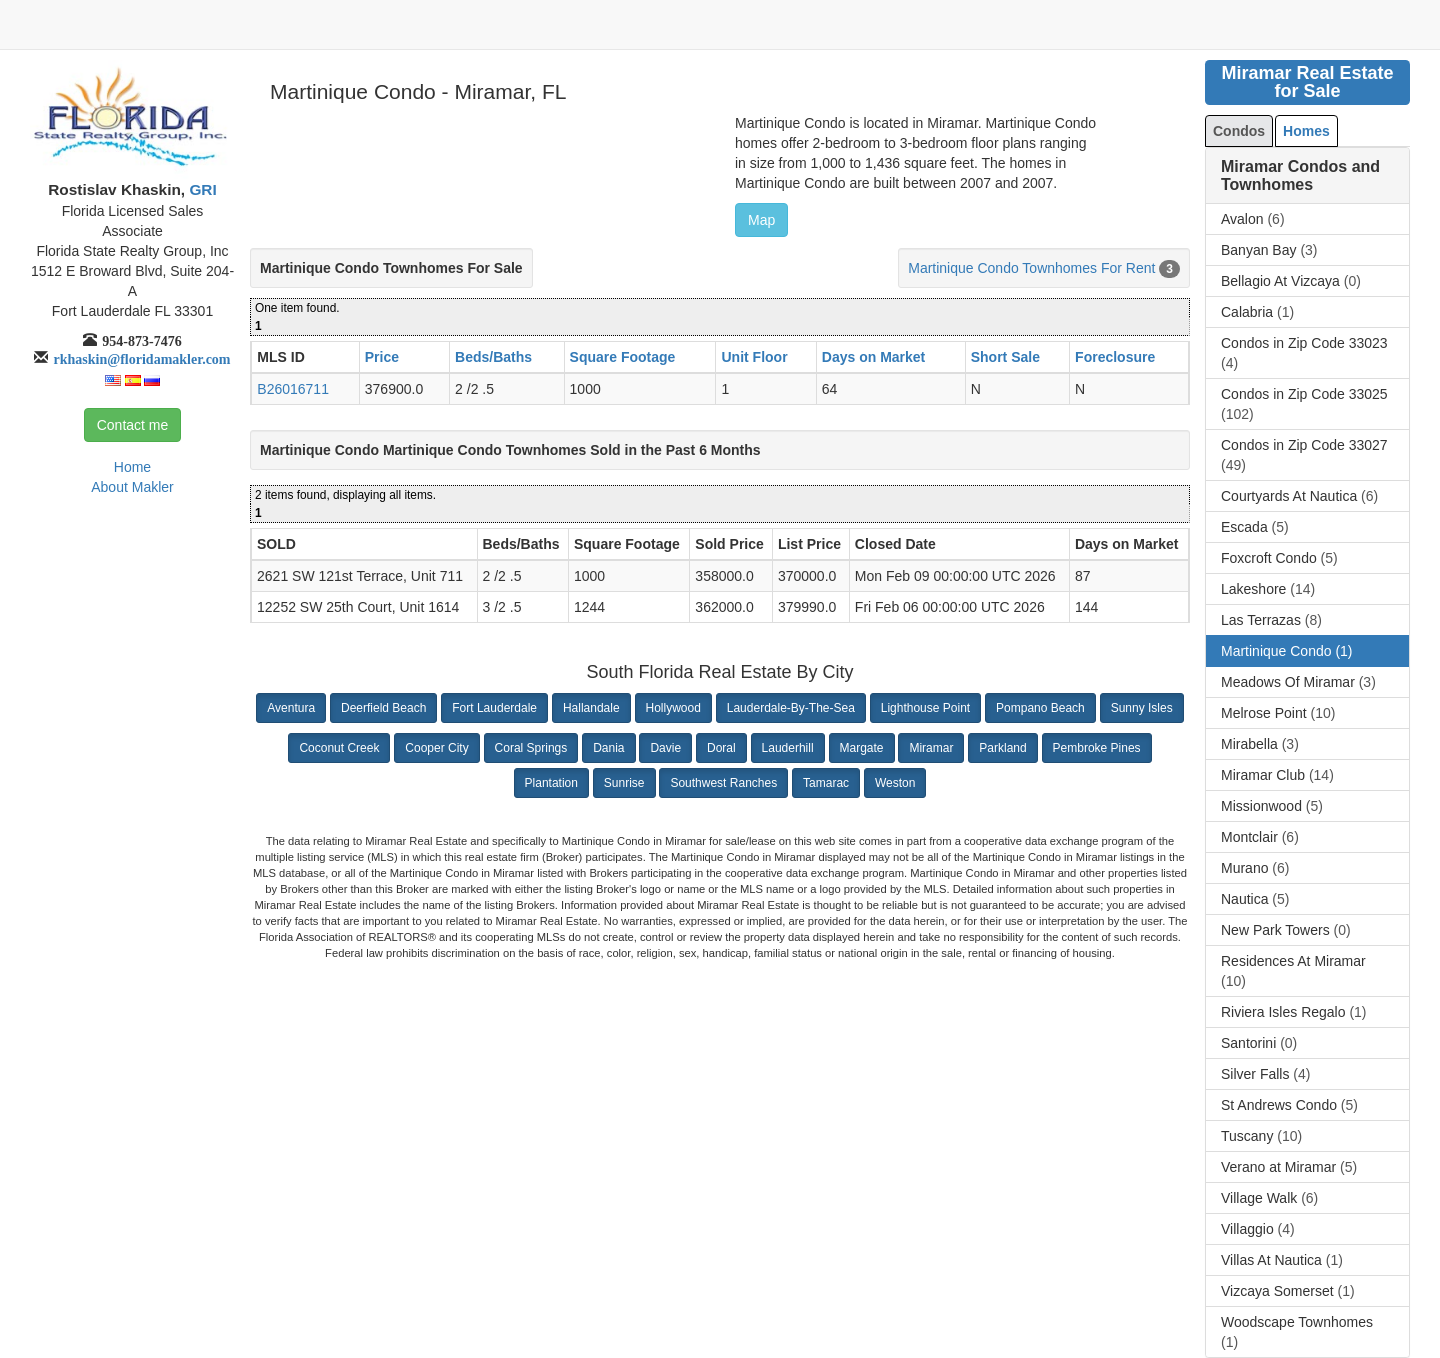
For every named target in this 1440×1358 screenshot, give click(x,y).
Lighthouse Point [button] (925, 708)
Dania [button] (608, 748)
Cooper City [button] (436, 748)
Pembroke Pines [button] (1097, 748)
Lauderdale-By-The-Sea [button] (791, 708)
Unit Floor (754, 357)
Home (132, 467)
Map (761, 220)
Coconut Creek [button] (339, 748)
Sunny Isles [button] (1142, 708)
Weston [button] (895, 783)
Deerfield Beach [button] (383, 708)
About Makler (132, 487)
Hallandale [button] (591, 708)
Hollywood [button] (673, 708)
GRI (201, 189)
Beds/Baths (493, 357)
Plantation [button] (551, 783)
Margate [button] (862, 748)
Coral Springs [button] (531, 748)
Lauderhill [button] (788, 748)
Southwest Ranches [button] (723, 783)
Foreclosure (1115, 357)
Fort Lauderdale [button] (494, 708)
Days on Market (873, 357)
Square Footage (623, 357)
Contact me (133, 425)
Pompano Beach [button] (1040, 708)
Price (382, 357)
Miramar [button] (931, 748)
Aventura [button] (291, 708)
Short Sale (1005, 357)
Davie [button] (665, 748)
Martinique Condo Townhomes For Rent (1031, 268)
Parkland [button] (1002, 748)
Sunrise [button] (624, 783)
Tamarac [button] (826, 783)
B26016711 (293, 389)
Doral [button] (721, 748)
